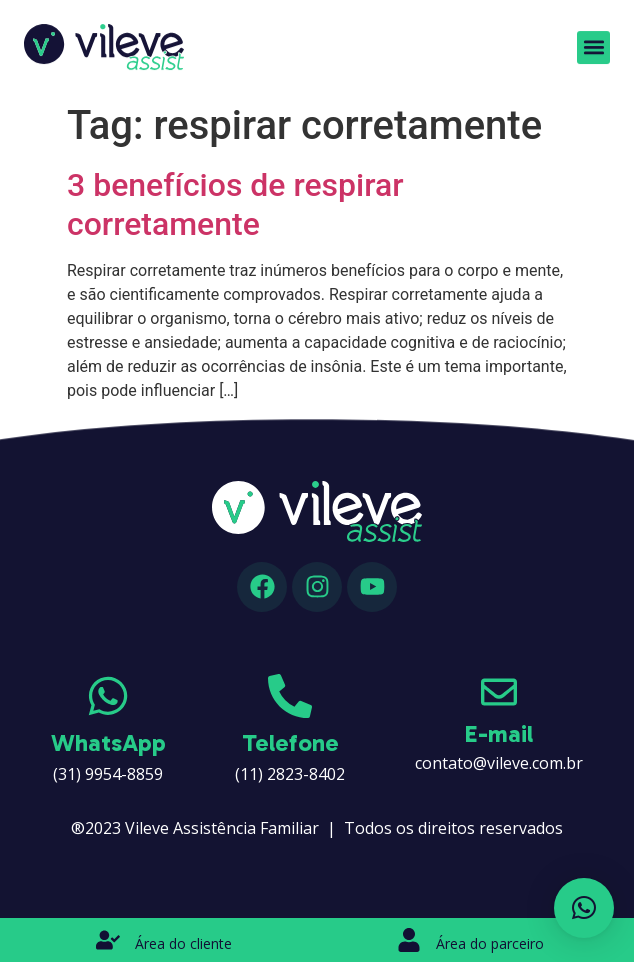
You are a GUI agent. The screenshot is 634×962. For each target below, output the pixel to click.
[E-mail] (499, 692)
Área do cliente (183, 943)
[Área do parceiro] (409, 940)
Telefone (290, 742)
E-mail (499, 733)
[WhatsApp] (108, 696)
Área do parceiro (490, 943)
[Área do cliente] (108, 940)
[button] (593, 44)
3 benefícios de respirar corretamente (235, 204)
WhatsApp (108, 742)
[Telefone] (290, 696)
